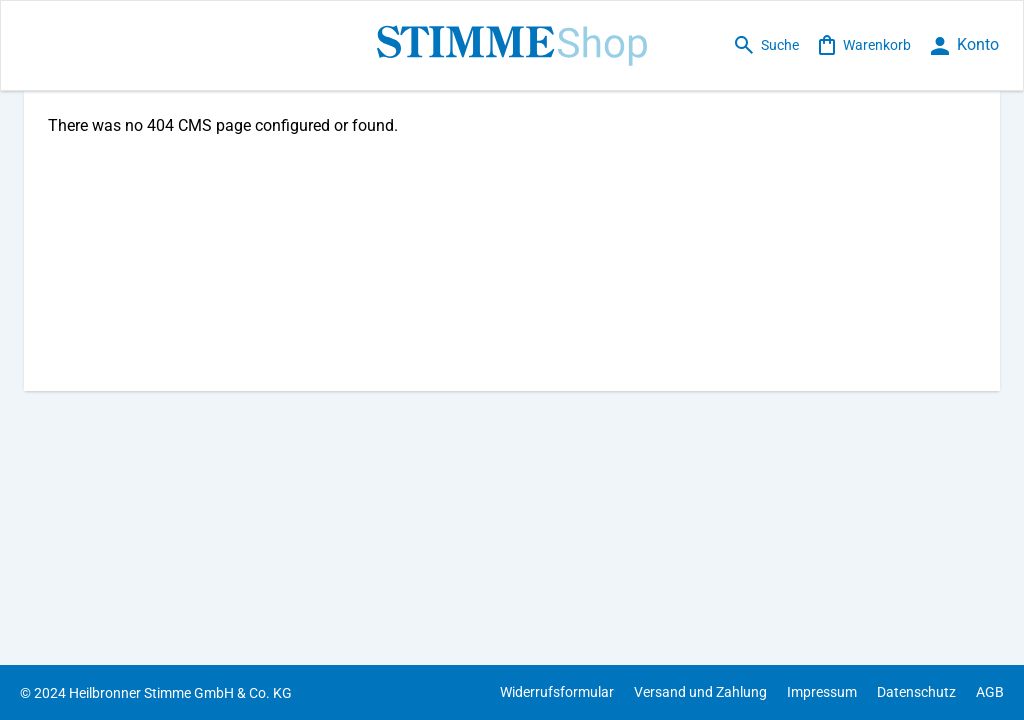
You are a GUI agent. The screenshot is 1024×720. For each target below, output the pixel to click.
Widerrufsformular (557, 692)
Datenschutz (916, 692)
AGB (990, 692)
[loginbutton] (965, 45)
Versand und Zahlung (700, 692)
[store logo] (512, 45)
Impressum (822, 692)
